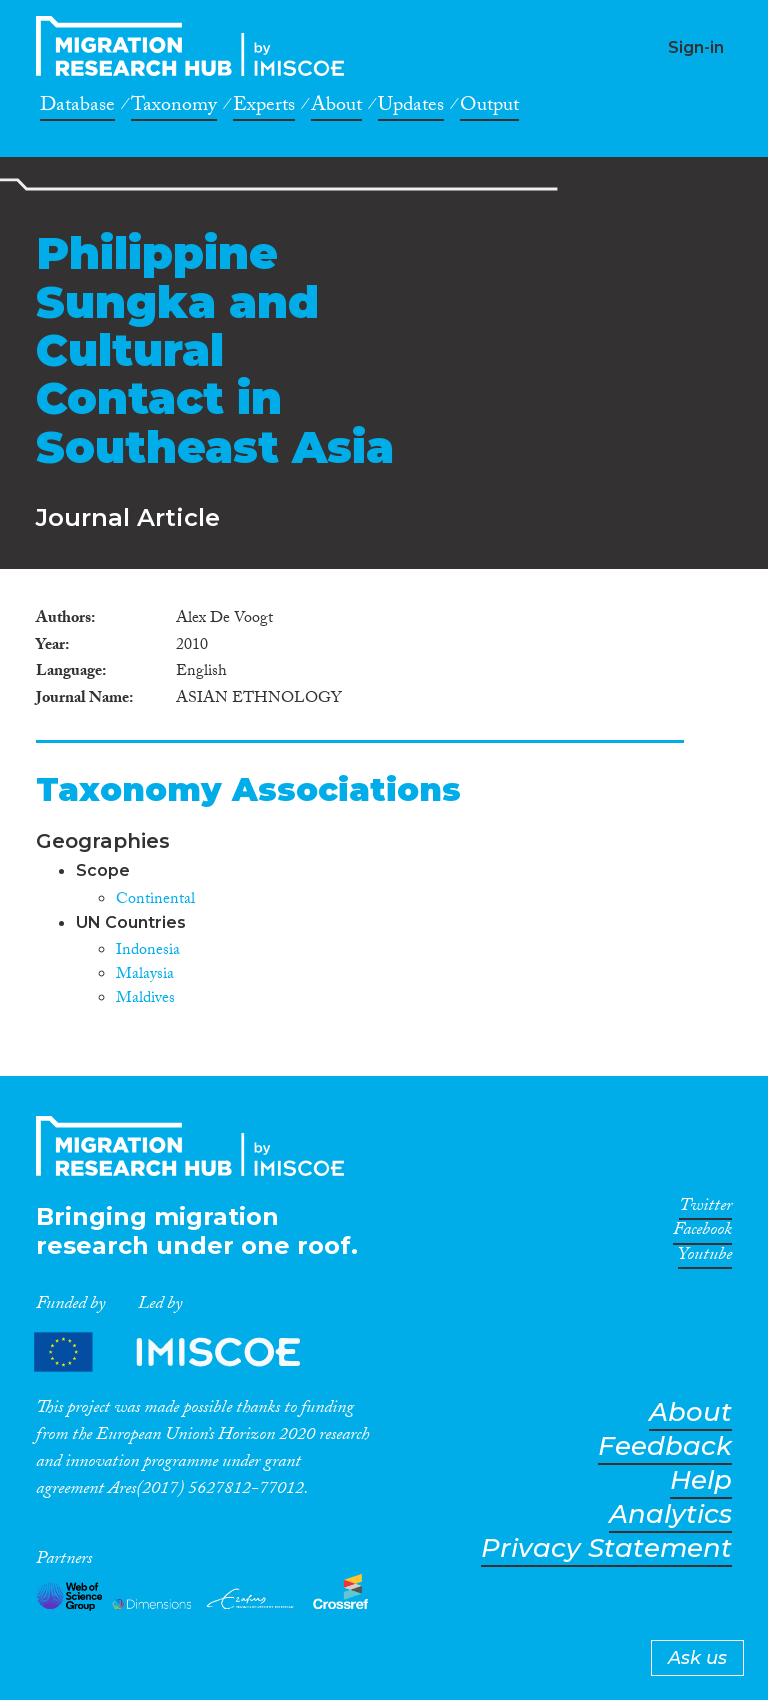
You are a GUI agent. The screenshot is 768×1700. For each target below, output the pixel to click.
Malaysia (145, 975)
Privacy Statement (606, 1548)
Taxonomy (174, 108)
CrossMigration (196, 46)
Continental (155, 900)
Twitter (705, 1209)
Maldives (145, 999)
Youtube (705, 1258)
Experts (264, 108)
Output (489, 108)
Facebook (702, 1233)
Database (77, 108)
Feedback (665, 1446)
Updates (411, 108)
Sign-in (696, 47)
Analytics (670, 1514)
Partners (184, 1351)
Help (701, 1480)
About (336, 108)
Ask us (697, 1658)
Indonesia (148, 951)
